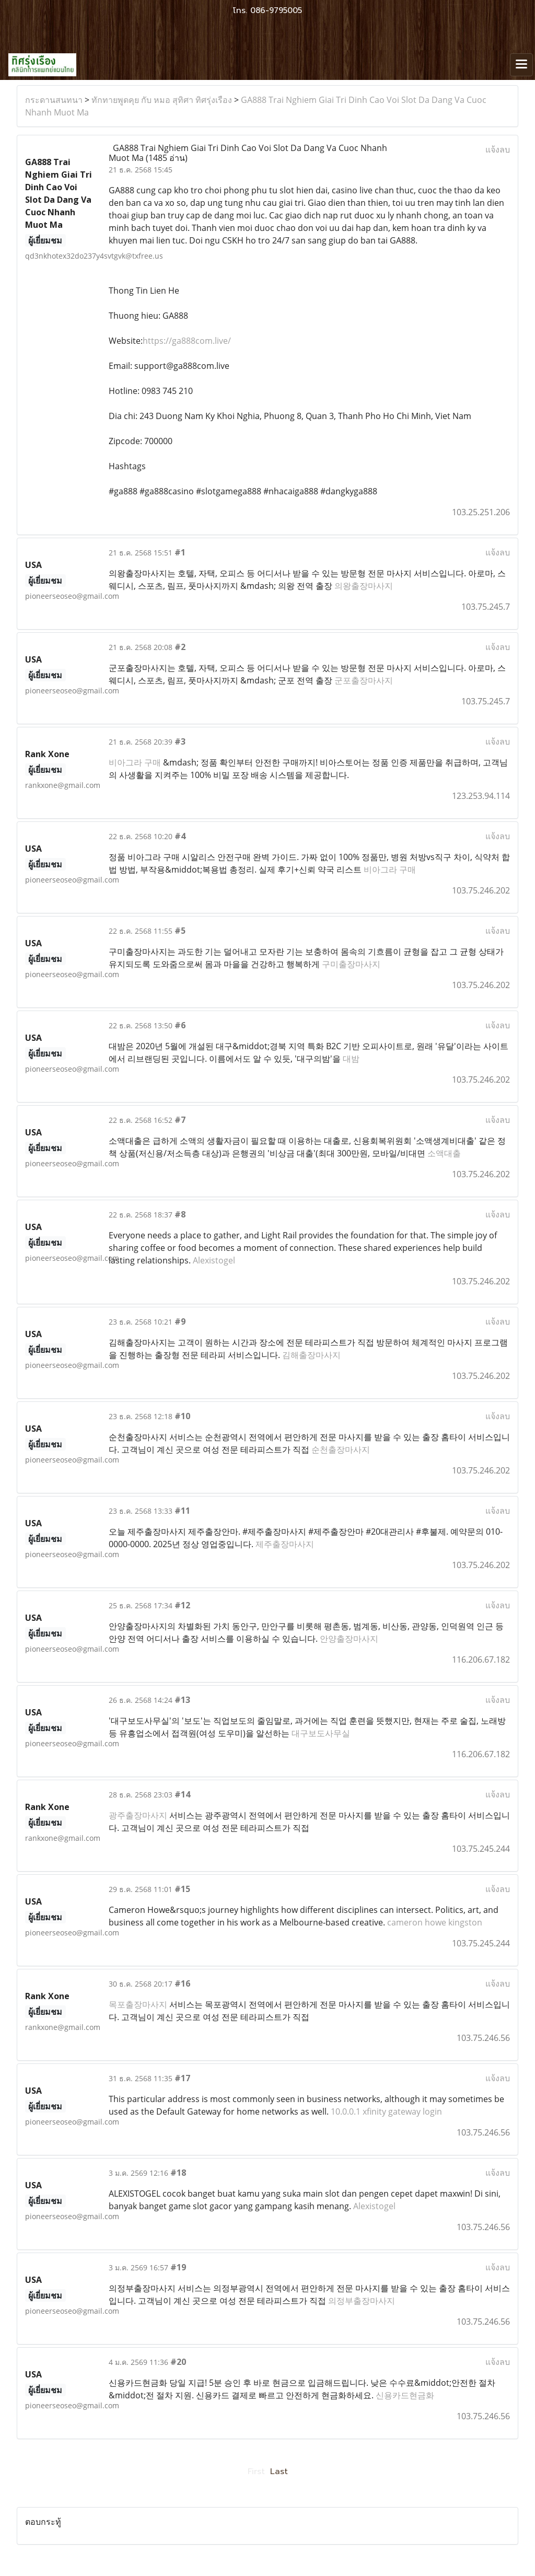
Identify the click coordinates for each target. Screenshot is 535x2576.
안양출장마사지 (349, 1638)
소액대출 (444, 1153)
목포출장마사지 (138, 2004)
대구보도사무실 (321, 1733)
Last (279, 2471)
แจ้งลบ (497, 149)
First (256, 2471)
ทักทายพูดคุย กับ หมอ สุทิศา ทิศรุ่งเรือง (161, 100)
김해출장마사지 (311, 1355)
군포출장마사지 (363, 680)
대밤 (351, 1058)
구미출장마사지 (351, 964)
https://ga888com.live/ (187, 340)
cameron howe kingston (434, 1922)
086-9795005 (276, 10)
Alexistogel (214, 1260)
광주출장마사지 (138, 1815)
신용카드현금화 (405, 2395)
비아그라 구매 (135, 762)
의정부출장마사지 (361, 2300)
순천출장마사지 (340, 1449)
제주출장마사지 (284, 1544)
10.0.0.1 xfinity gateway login (386, 2111)
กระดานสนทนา (54, 100)
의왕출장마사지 (363, 585)
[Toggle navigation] (521, 64)
